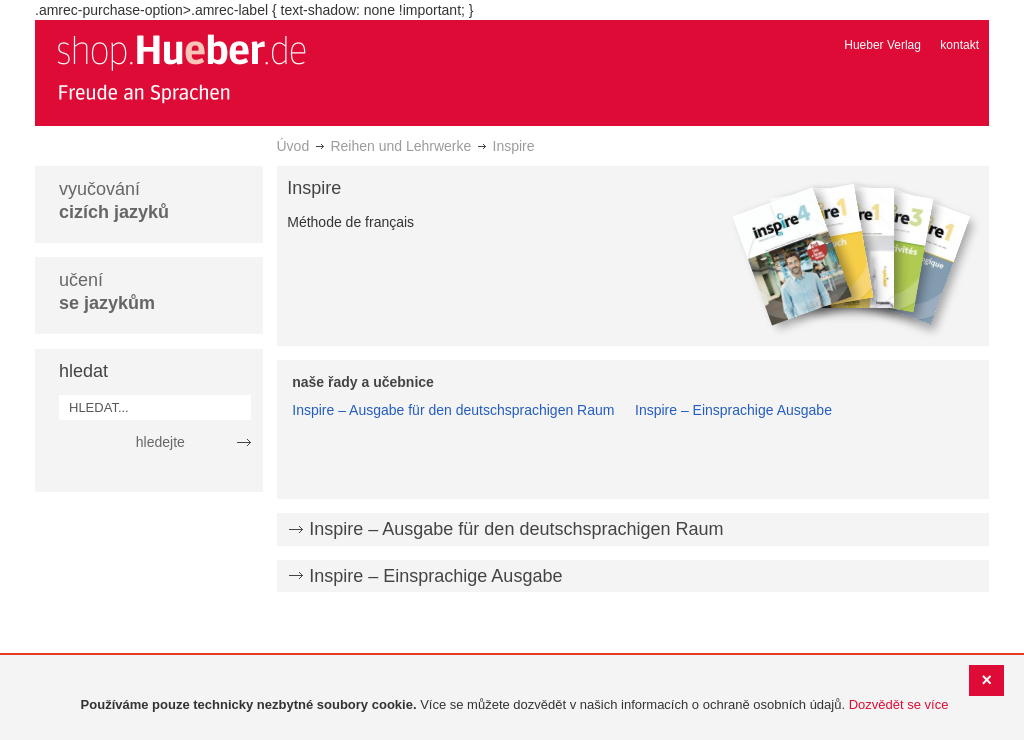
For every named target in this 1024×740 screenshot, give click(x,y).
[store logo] (181, 68)
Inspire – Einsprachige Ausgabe (733, 410)
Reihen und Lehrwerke (400, 146)
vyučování (114, 200)
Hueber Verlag (882, 45)
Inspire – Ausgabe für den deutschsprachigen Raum (453, 410)
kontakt (959, 45)
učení (107, 291)
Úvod (293, 146)
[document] (514, 705)
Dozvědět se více (899, 704)
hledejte (160, 442)
